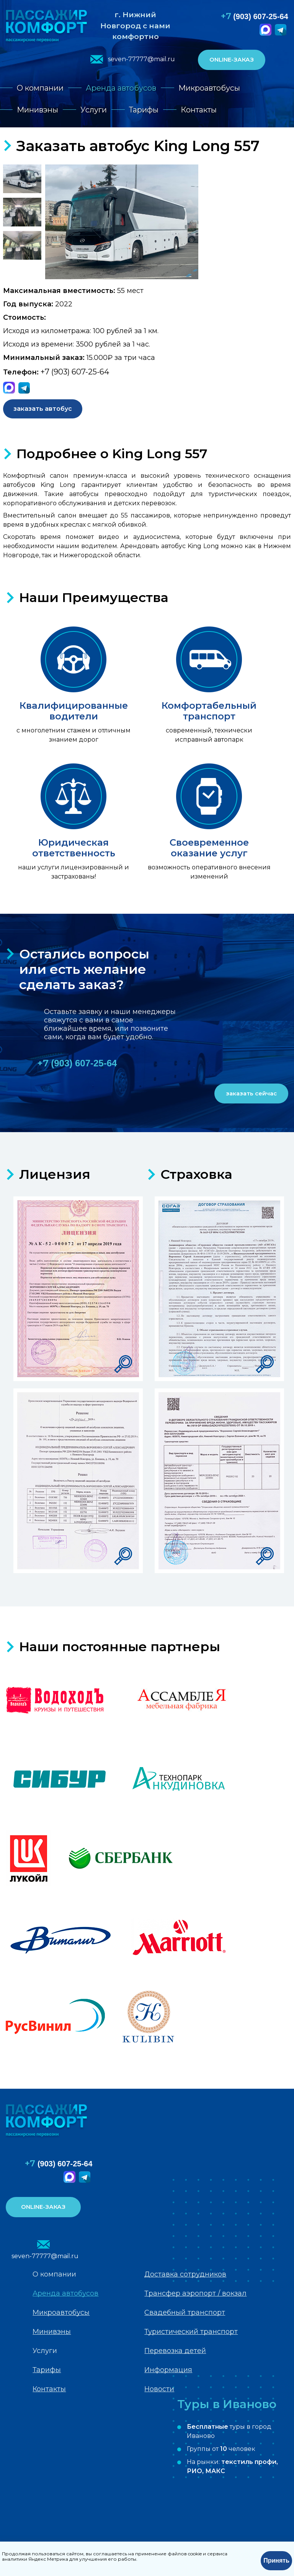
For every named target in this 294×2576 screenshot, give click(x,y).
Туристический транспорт (191, 2331)
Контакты (199, 109)
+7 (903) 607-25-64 (75, 371)
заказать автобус (42, 408)
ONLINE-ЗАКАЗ (231, 59)
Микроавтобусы (209, 88)
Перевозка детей (175, 2351)
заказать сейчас (251, 1093)
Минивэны (37, 109)
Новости (159, 2389)
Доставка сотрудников (185, 2274)
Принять (276, 2560)
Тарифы (143, 109)
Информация (168, 2370)
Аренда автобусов (121, 88)
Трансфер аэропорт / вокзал (195, 2293)
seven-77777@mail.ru (141, 59)
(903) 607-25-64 (254, 16)
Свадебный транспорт (184, 2312)
